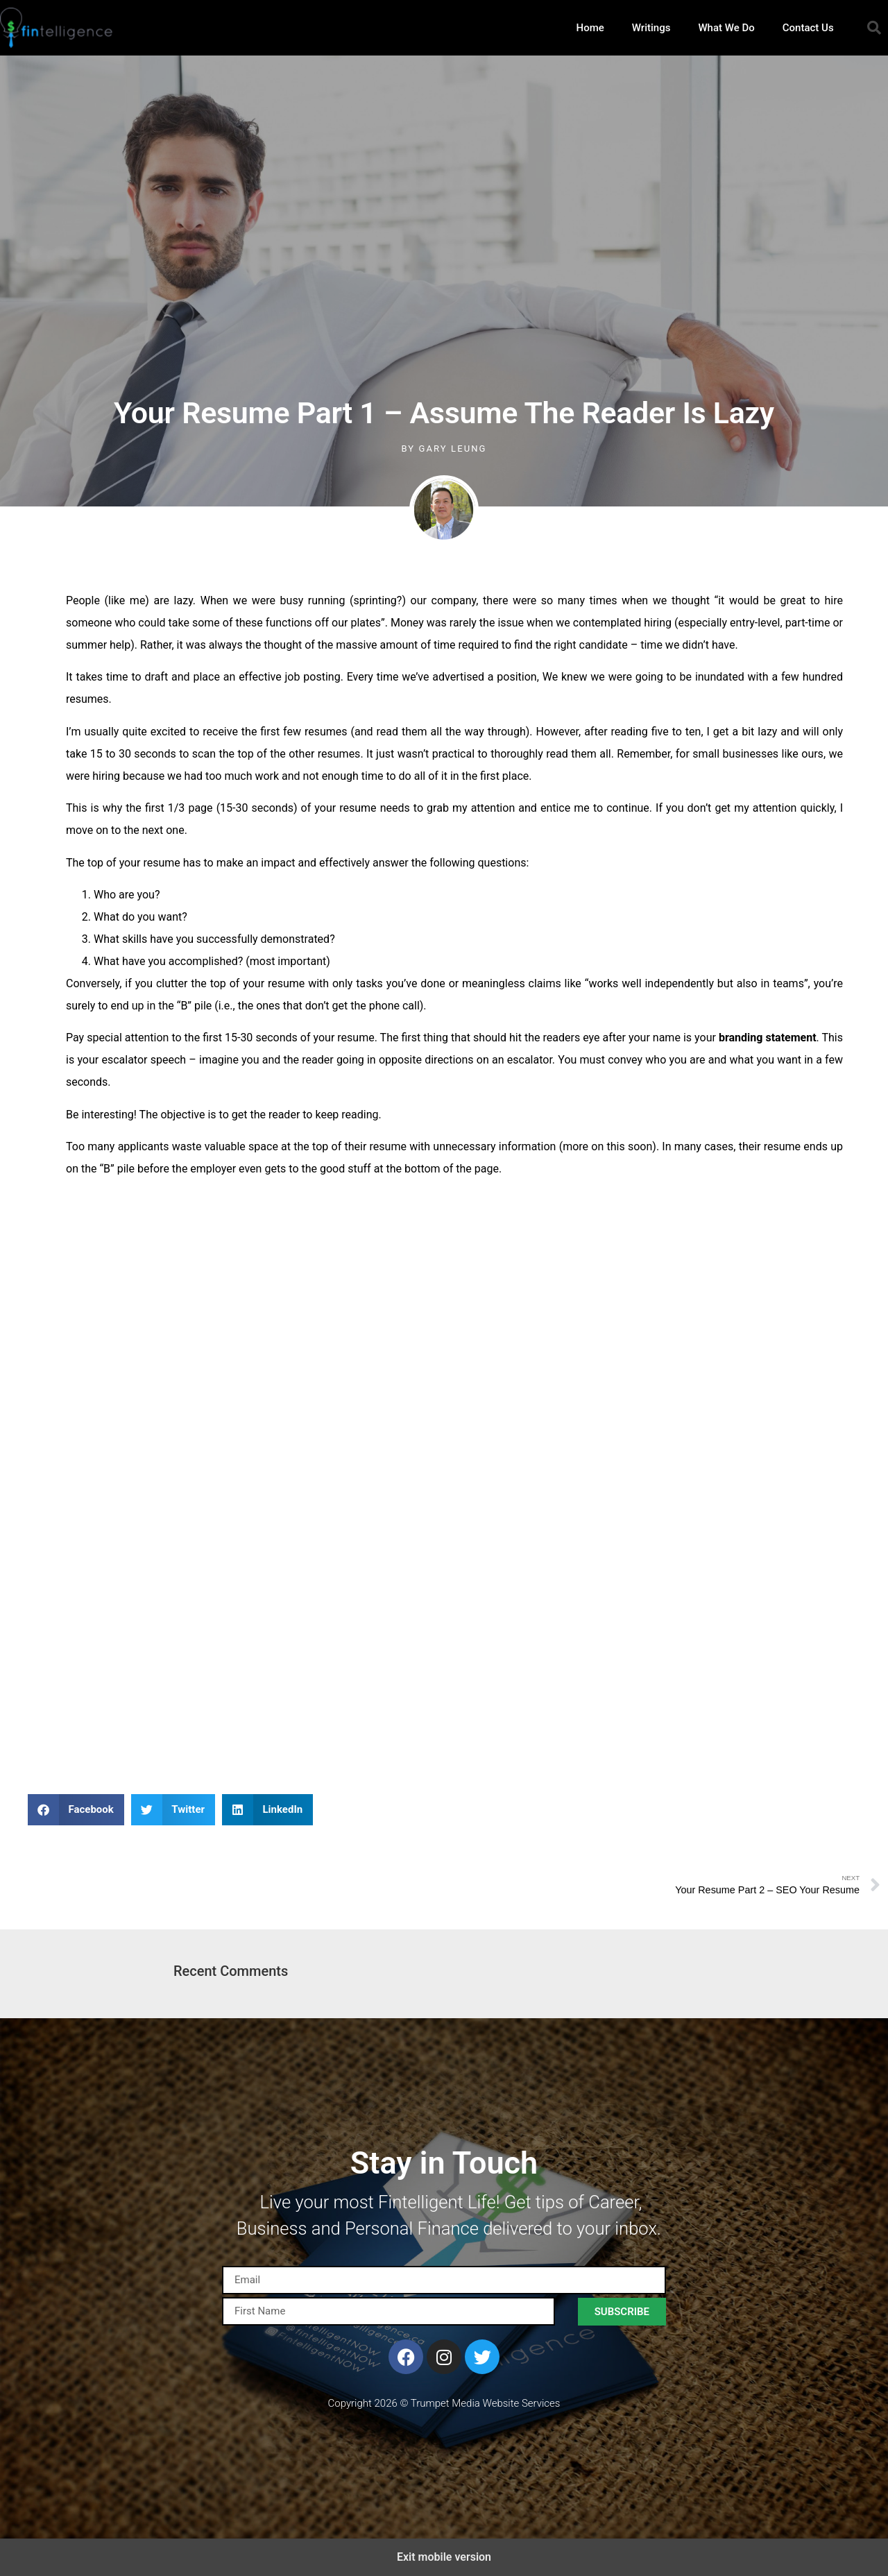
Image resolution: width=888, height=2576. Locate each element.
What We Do (726, 28)
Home (590, 28)
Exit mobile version (444, 2557)
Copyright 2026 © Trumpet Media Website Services (444, 2403)
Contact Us (808, 28)
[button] (874, 28)
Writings (651, 28)
